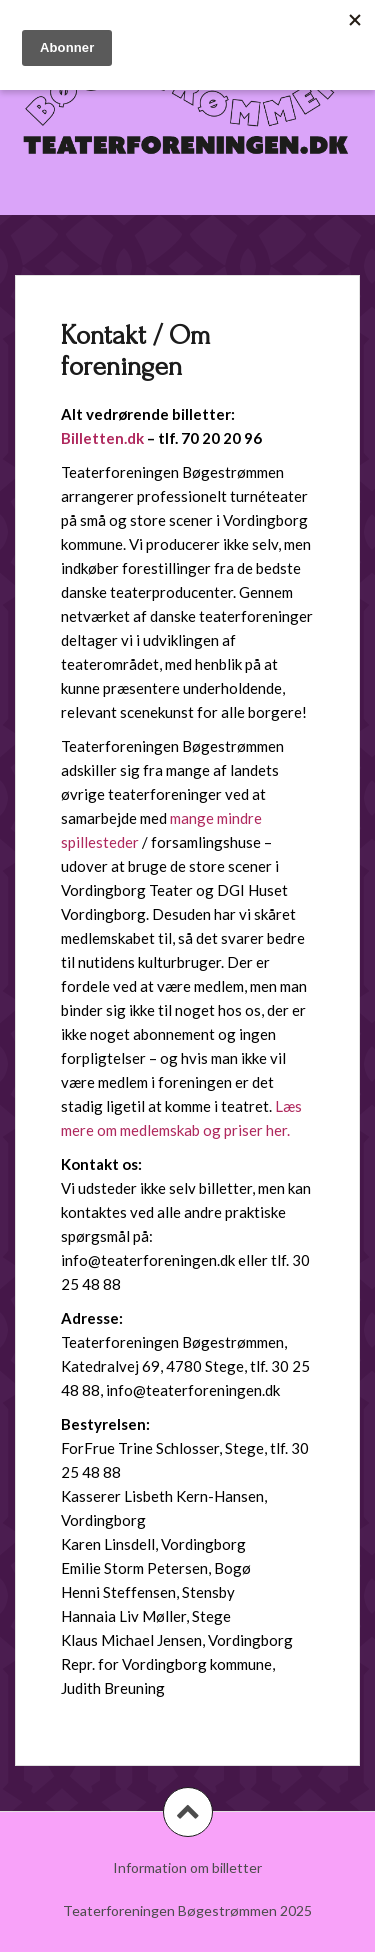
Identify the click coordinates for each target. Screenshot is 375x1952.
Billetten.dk (102, 438)
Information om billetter (187, 1867)
